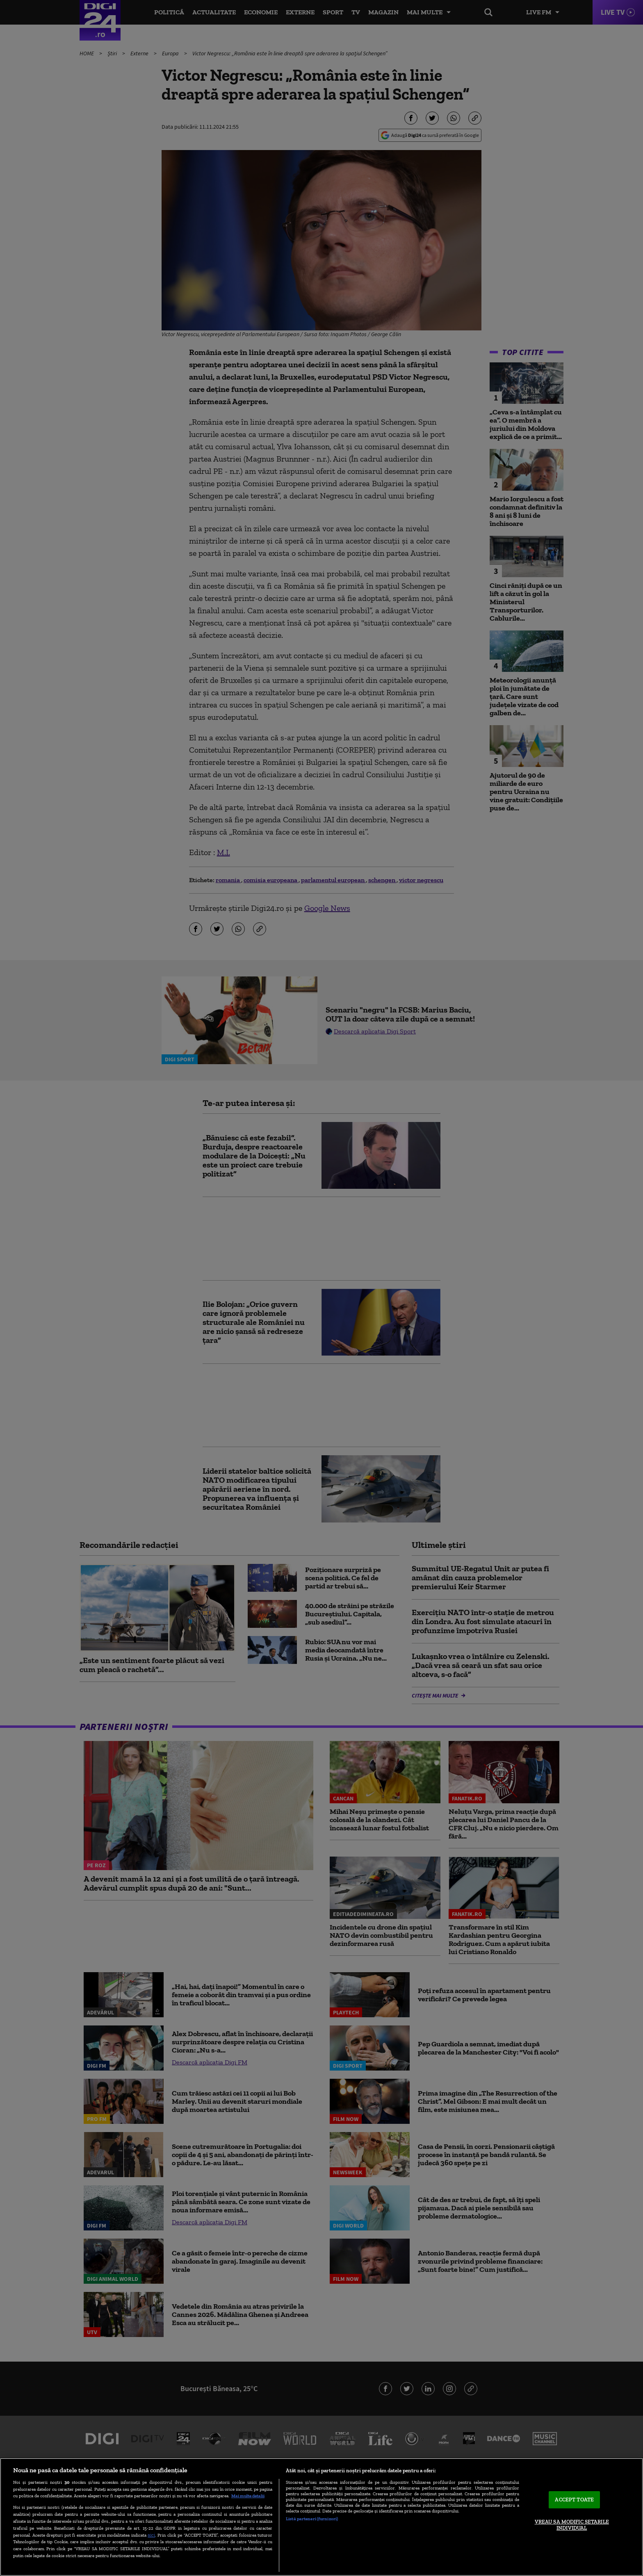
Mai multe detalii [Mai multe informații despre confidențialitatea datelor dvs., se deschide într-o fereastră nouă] (247, 2496)
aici (151, 2535)
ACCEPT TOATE (574, 2499)
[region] (321, 2517)
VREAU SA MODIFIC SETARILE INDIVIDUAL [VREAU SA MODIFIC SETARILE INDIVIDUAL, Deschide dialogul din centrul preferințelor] (572, 2525)
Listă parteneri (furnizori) (312, 2518)
